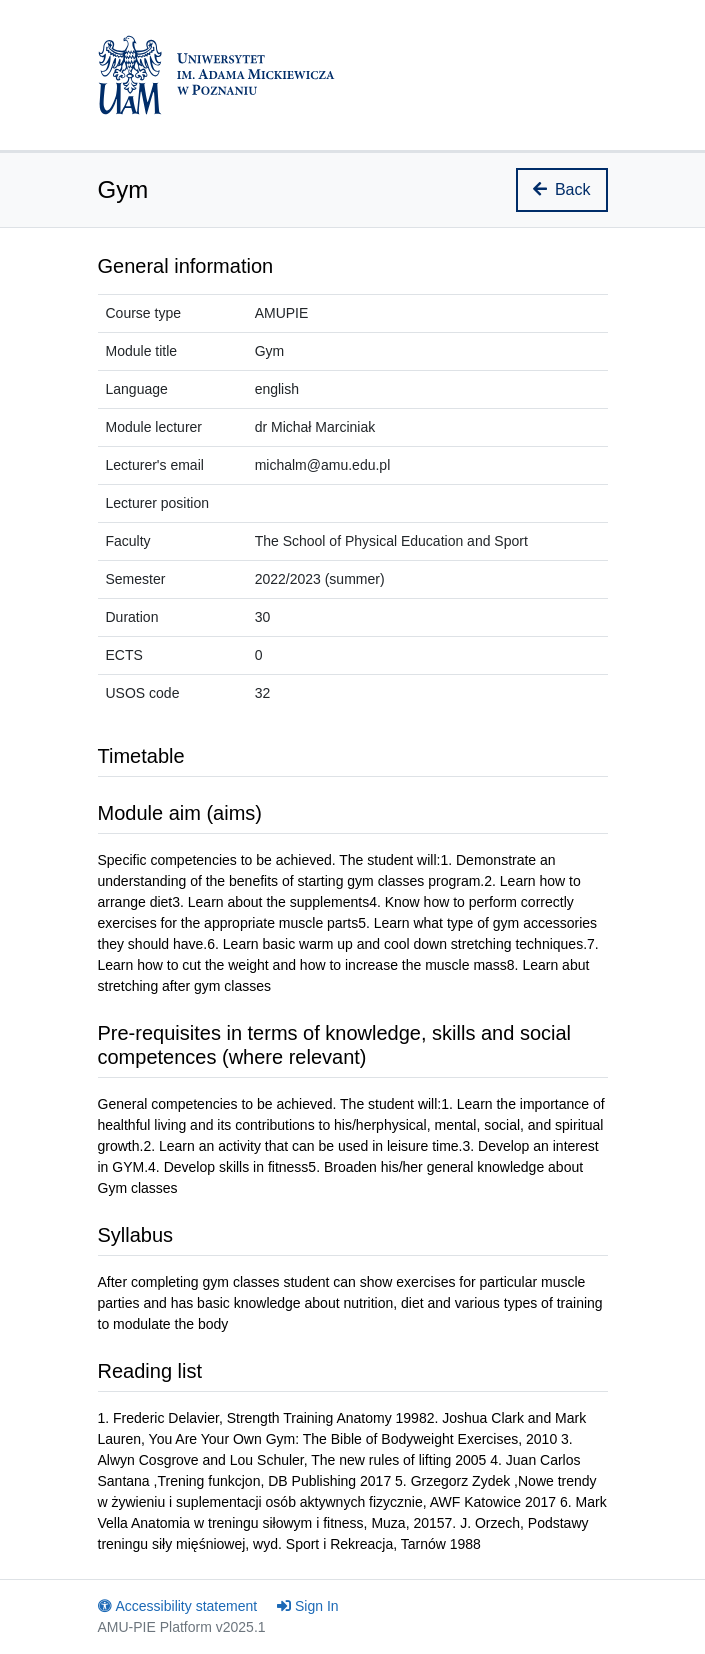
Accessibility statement (178, 1606)
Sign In (308, 1606)
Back (562, 189)
